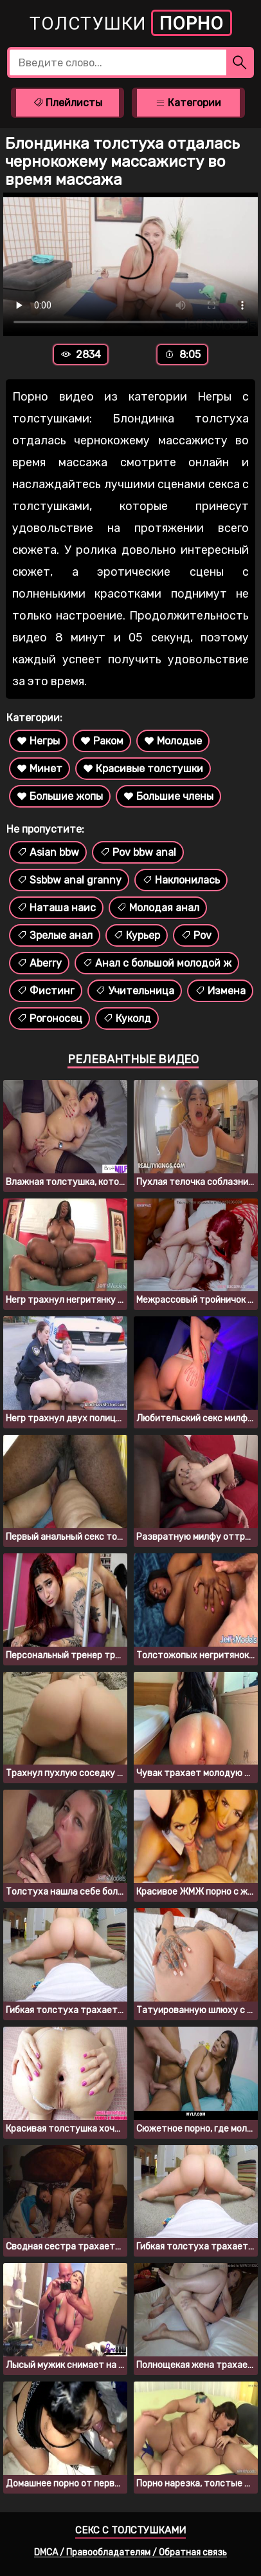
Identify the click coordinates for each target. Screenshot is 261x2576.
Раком (101, 741)
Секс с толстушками (130, 2530)
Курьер (136, 935)
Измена (220, 991)
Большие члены (168, 796)
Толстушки (131, 23)
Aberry (39, 963)
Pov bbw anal (138, 852)
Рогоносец (49, 1018)
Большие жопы (60, 796)
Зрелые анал (55, 935)
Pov (196, 935)
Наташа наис (56, 908)
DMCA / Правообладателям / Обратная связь (130, 2552)
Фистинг (46, 991)
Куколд (127, 1018)
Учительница (134, 991)
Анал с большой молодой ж (156, 963)
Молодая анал (157, 908)
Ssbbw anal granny (69, 880)
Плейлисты (67, 103)
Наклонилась (181, 880)
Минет (39, 768)
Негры (38, 741)
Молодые (173, 741)
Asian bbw (48, 852)
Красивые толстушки (143, 768)
